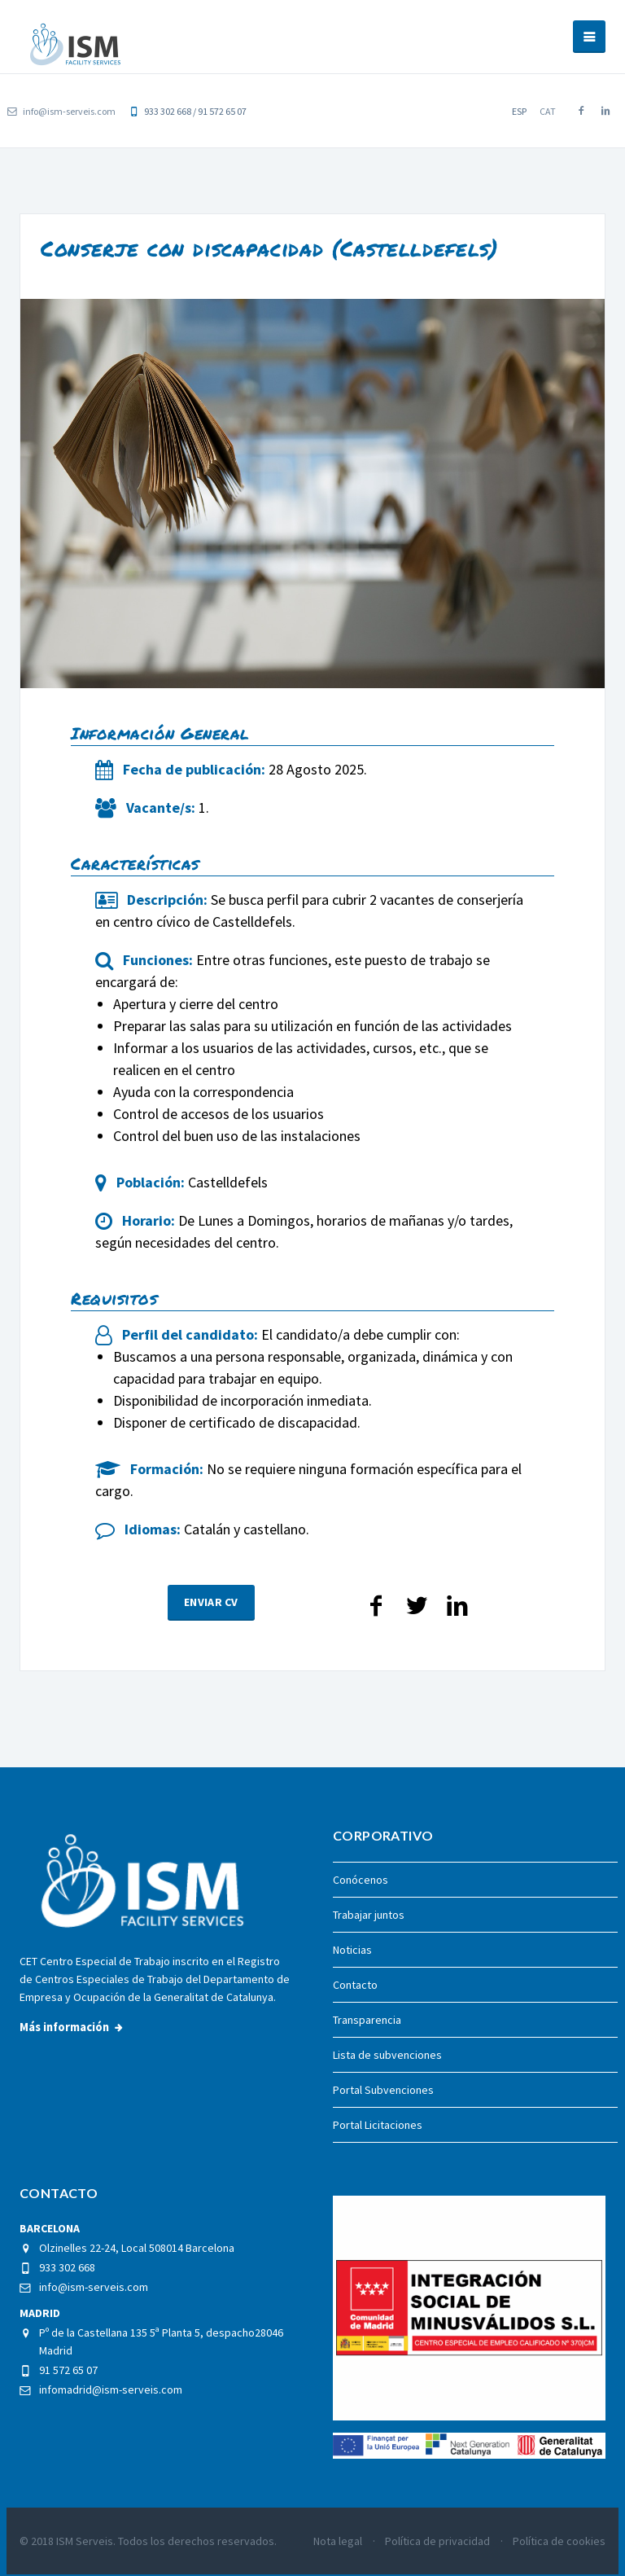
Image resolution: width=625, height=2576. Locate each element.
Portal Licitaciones (377, 2124)
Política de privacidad (437, 2541)
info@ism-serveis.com (61, 111)
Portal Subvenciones (383, 2089)
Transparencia (367, 2019)
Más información (64, 2027)
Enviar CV (211, 1620)
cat (548, 111)
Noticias (352, 1949)
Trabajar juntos (368, 1914)
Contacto (355, 1984)
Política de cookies (559, 2541)
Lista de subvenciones (387, 2054)
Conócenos (360, 1879)
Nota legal (337, 2541)
